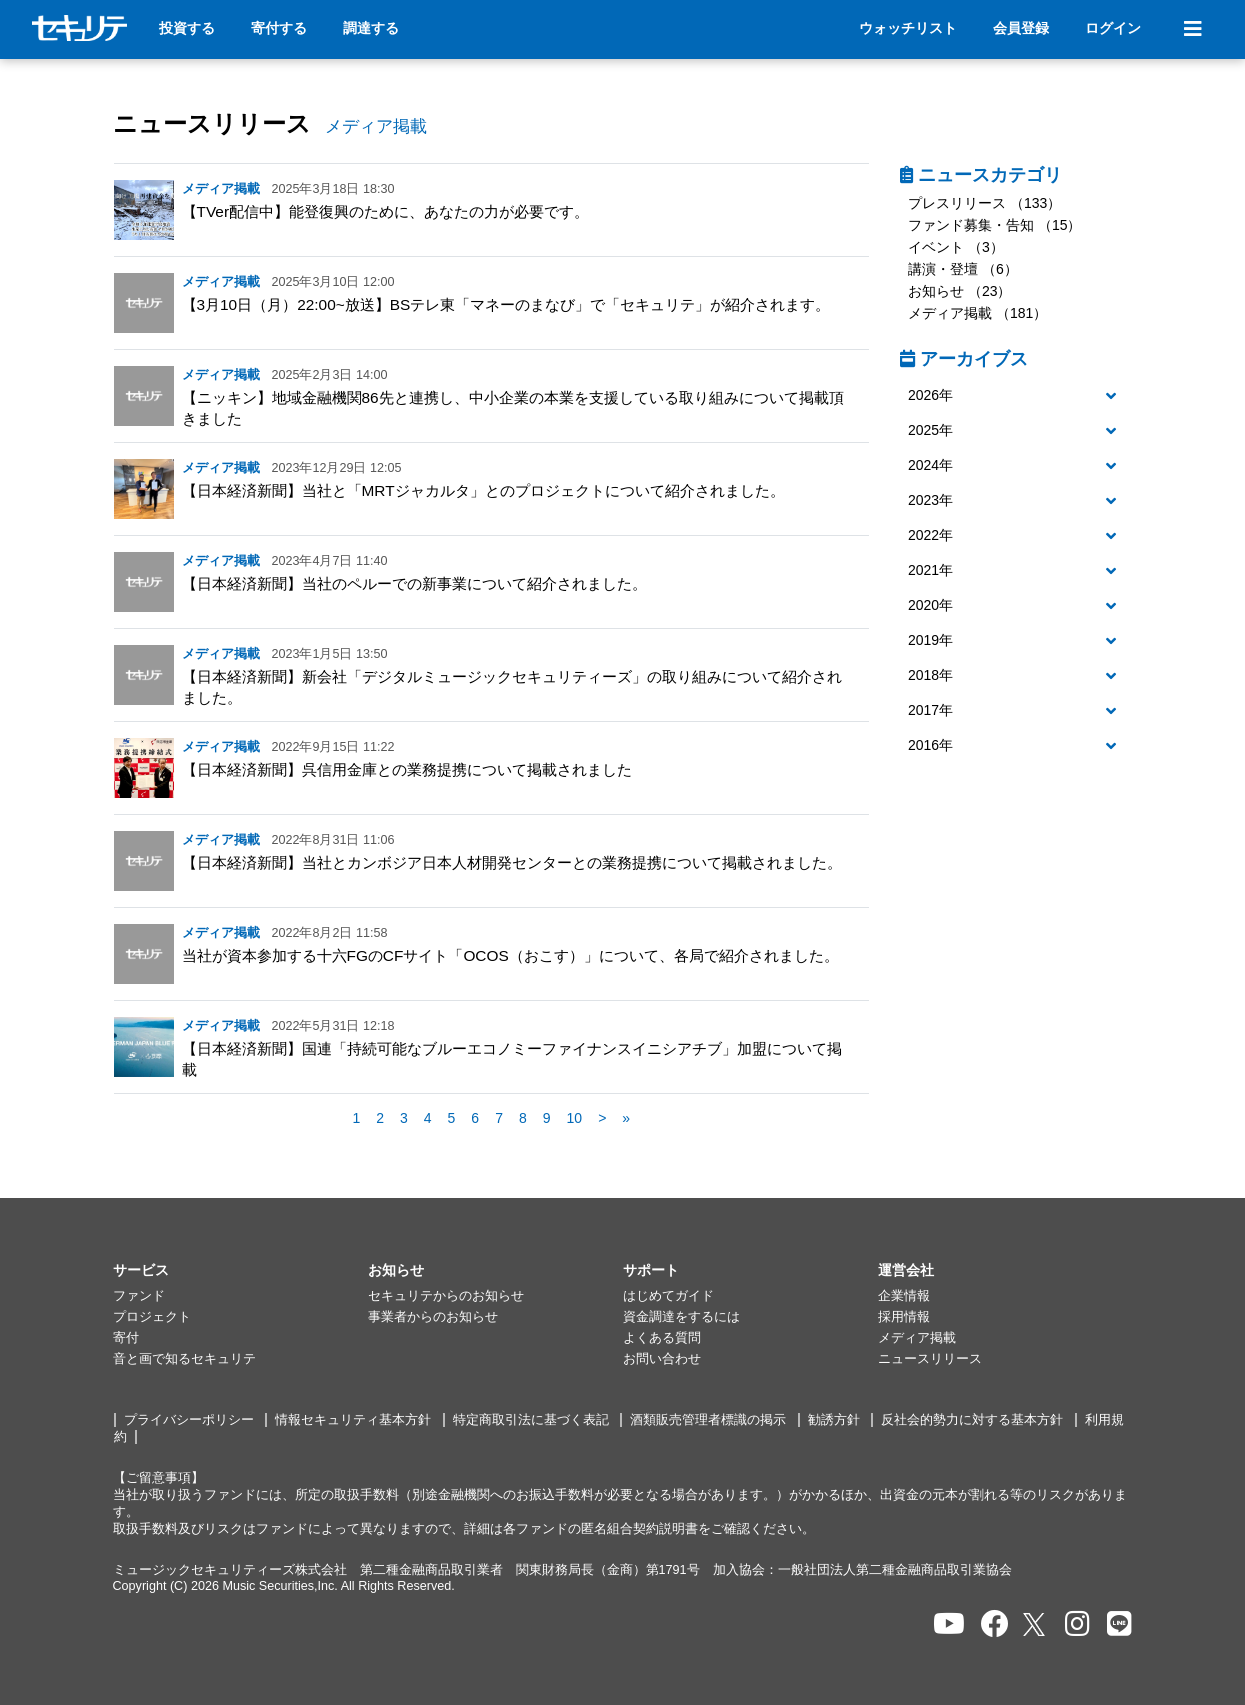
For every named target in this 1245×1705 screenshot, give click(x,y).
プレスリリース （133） (984, 203)
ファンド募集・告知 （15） (994, 225)
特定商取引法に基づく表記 (531, 1420)
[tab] (1016, 396)
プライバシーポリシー (189, 1420)
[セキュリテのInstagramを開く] (1077, 1624)
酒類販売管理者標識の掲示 (708, 1420)
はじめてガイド (668, 1296)
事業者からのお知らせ (433, 1317)
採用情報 (904, 1317)
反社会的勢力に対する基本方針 (972, 1420)
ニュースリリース (212, 123)
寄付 (126, 1338)
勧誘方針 (834, 1420)
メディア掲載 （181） (977, 313)
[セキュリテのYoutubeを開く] (949, 1624)
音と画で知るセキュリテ (184, 1359)
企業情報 (904, 1296)
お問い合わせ (662, 1359)
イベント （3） (956, 247)
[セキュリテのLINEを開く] (1119, 1624)
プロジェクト (152, 1317)
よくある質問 (662, 1338)
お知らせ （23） (959, 291)
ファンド (139, 1296)
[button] (1016, 396)
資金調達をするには (681, 1317)
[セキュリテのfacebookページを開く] (995, 1624)
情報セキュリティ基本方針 (353, 1420)
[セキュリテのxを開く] (1036, 1624)
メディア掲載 (917, 1338)
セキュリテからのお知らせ (446, 1296)
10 (575, 1118)
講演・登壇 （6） (963, 269)
